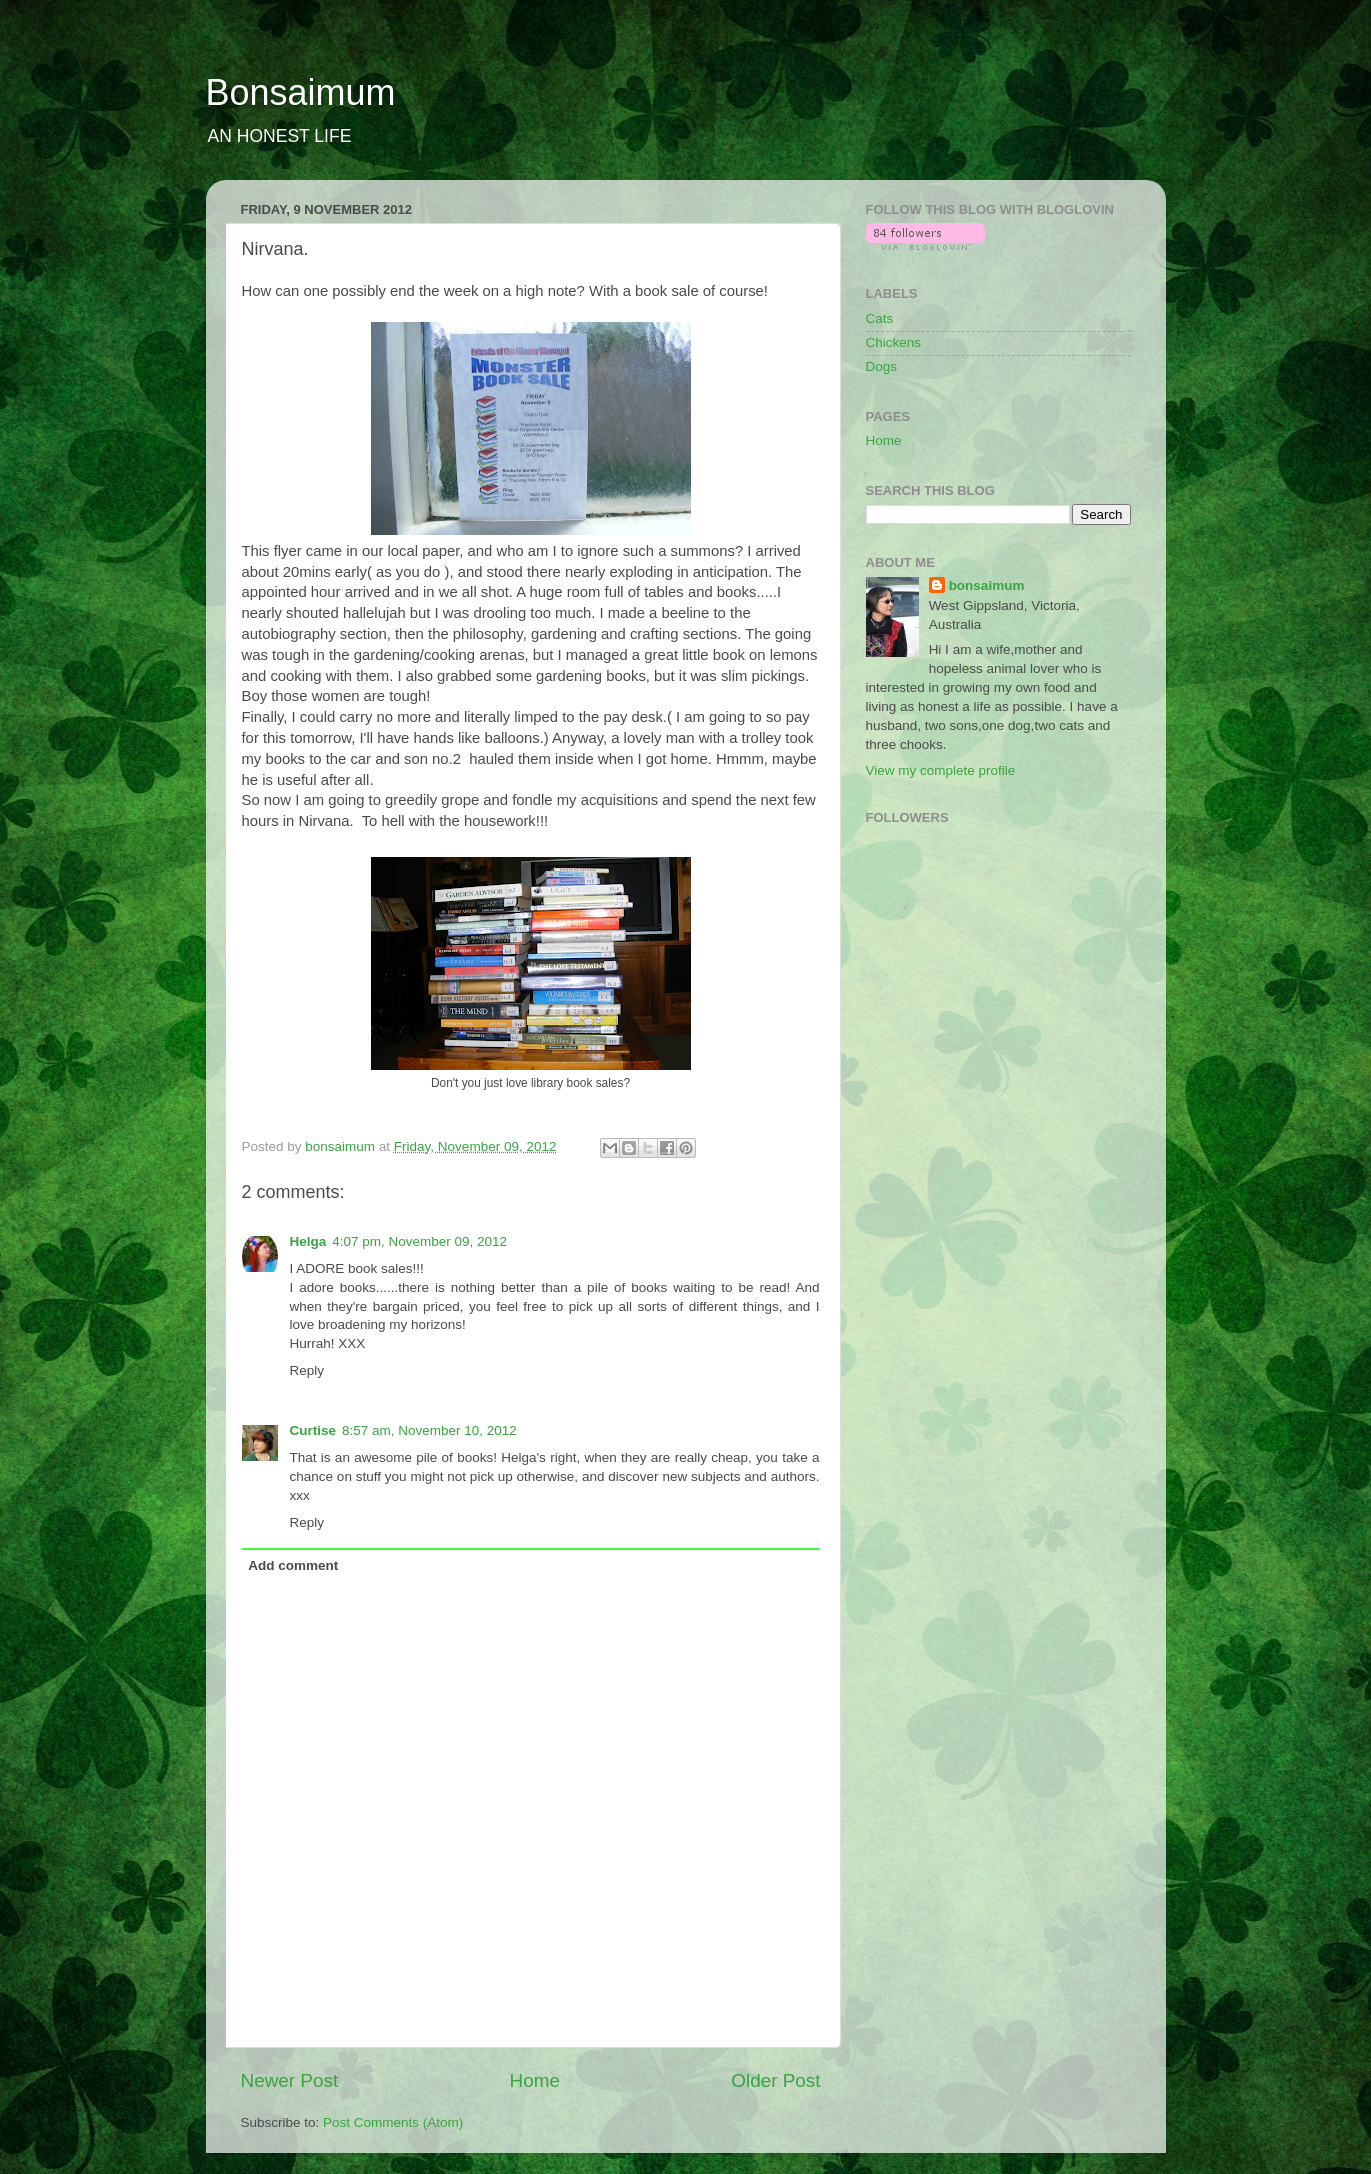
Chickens (894, 342)
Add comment (293, 1565)
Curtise (313, 1430)
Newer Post (290, 2080)
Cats (880, 318)
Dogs (882, 366)
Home (535, 2080)
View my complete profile (941, 770)
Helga (308, 1241)
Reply (307, 1370)
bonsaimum (987, 585)
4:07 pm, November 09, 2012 (419, 1241)
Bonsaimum (301, 92)
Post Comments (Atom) (393, 2122)
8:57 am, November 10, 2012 (429, 1430)
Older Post (775, 2080)
